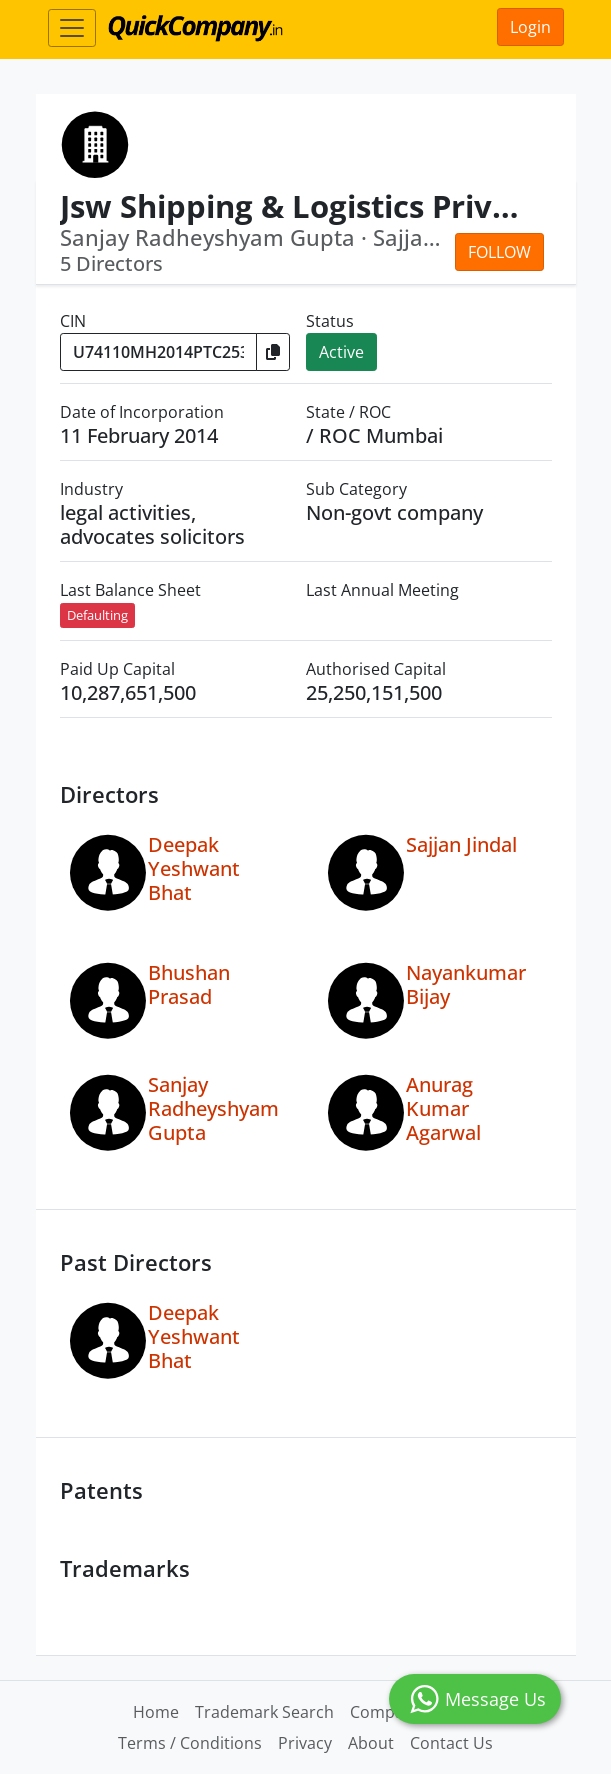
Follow (499, 252)
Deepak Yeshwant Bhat (194, 868)
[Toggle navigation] (72, 28)
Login (530, 27)
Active (341, 352)
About (371, 1743)
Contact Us (451, 1743)
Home (156, 1712)
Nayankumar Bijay (466, 984)
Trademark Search (264, 1712)
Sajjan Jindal (461, 844)
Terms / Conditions (190, 1743)
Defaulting (97, 615)
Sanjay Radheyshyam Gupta (213, 1108)
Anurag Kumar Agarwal (443, 1108)
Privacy (305, 1743)
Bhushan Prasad (189, 984)
